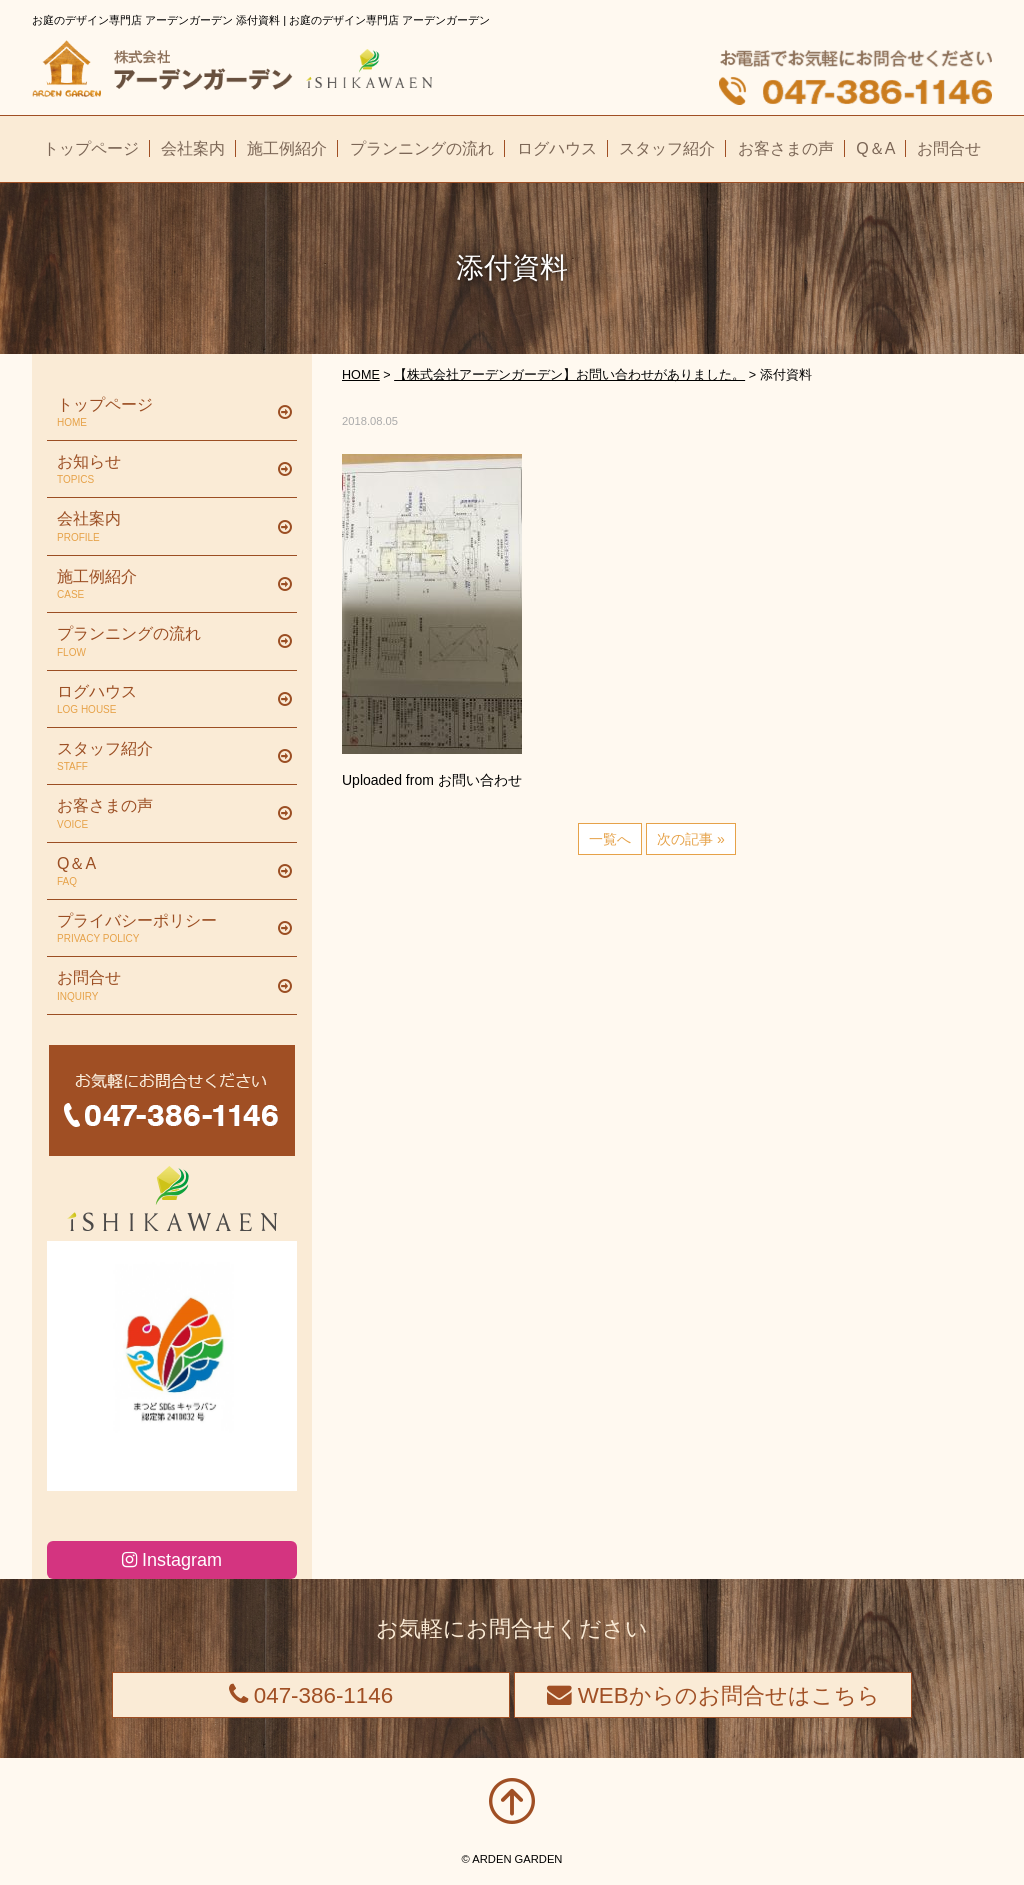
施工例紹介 (164, 585)
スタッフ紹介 (164, 757)
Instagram (172, 1560)
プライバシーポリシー (164, 929)
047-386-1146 (311, 1695)
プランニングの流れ (164, 642)
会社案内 (164, 527)
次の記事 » (691, 839)
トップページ (164, 413)
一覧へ (610, 839)
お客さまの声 (164, 814)
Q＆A (164, 872)
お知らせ (164, 470)
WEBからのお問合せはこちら (713, 1695)
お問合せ (164, 986)
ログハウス (164, 700)
